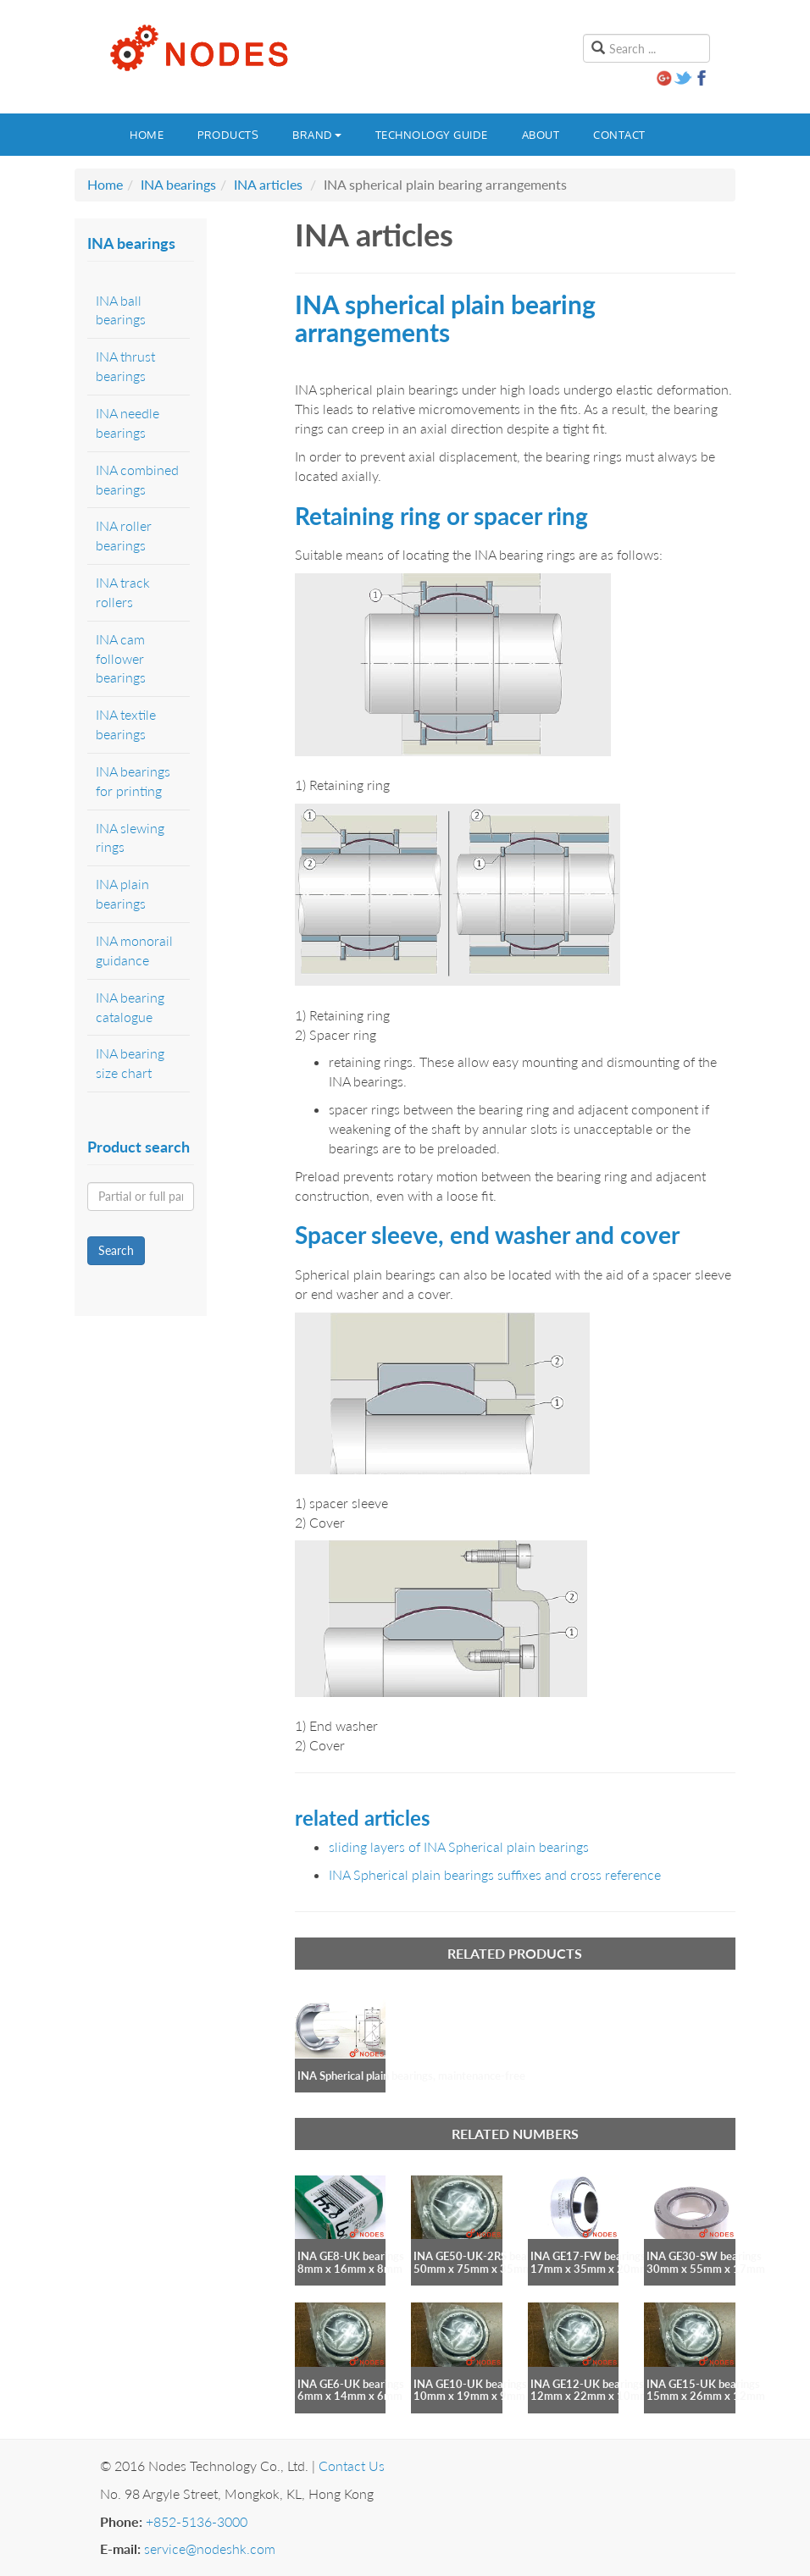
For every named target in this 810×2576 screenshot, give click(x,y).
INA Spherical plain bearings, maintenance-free (411, 2075)
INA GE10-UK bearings (470, 2384)
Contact (619, 134)
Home (147, 134)
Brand (316, 134)
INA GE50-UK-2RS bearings (482, 2256)
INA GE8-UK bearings (350, 2256)
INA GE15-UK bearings (703, 2384)
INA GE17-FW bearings (588, 2256)
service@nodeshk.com (209, 2548)
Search (116, 1250)
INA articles (268, 184)
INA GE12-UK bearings (587, 2384)
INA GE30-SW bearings (704, 2256)
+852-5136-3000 (196, 2521)
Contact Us (352, 2465)
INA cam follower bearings (121, 658)
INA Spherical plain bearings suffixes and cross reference (495, 1874)
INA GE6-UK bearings (350, 2384)
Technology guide (431, 134)
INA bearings (178, 184)
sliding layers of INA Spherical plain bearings (459, 1846)
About (541, 134)
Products (227, 134)
